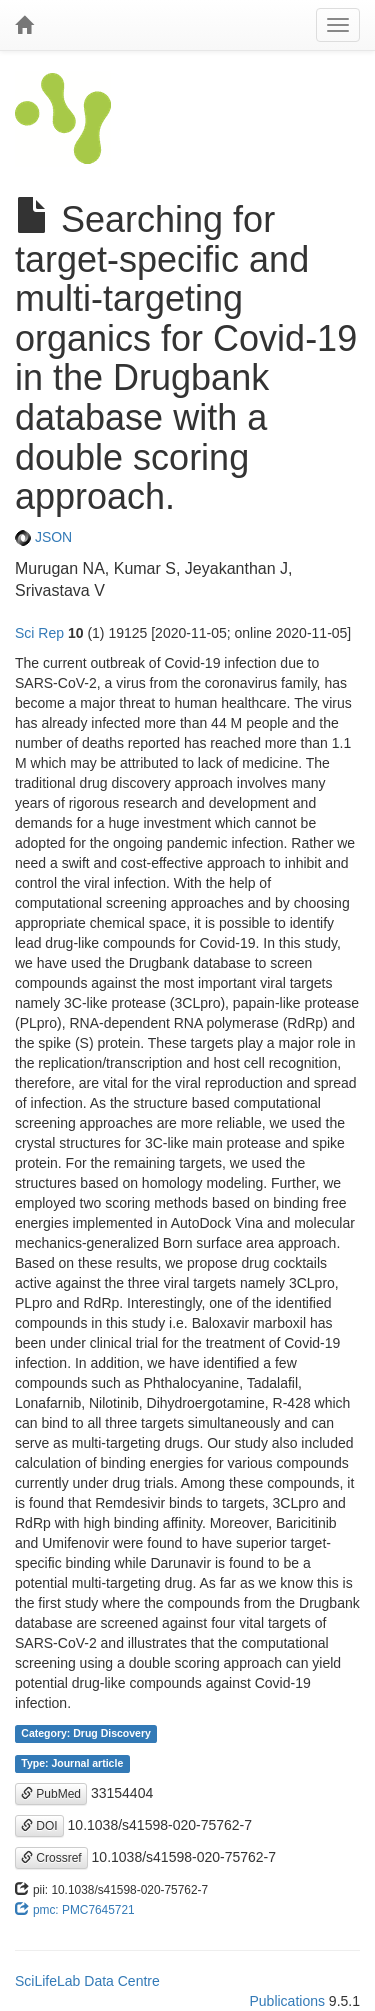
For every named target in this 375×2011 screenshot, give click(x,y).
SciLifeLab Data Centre (87, 1981)
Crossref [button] (51, 1858)
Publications (287, 2001)
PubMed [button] (51, 1794)
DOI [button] (39, 1826)
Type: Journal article (72, 1764)
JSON (43, 537)
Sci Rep (39, 633)
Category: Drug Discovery (86, 1734)
